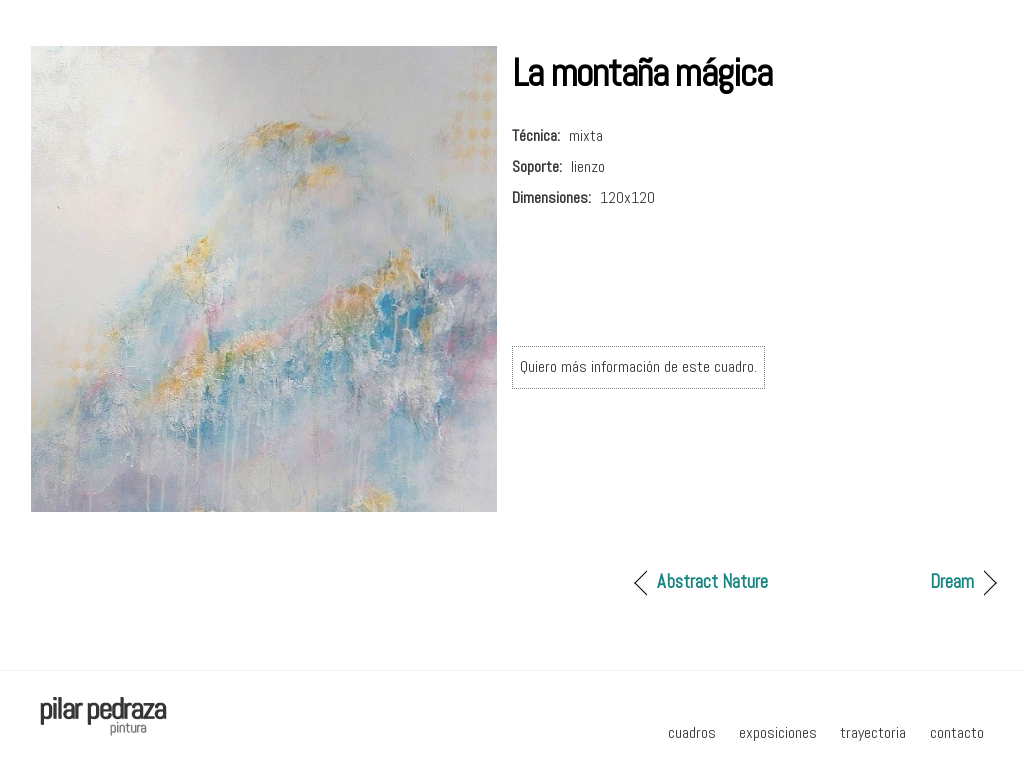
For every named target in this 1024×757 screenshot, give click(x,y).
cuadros (692, 732)
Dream (952, 581)
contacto (957, 732)
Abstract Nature (712, 581)
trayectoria (873, 732)
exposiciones (778, 732)
